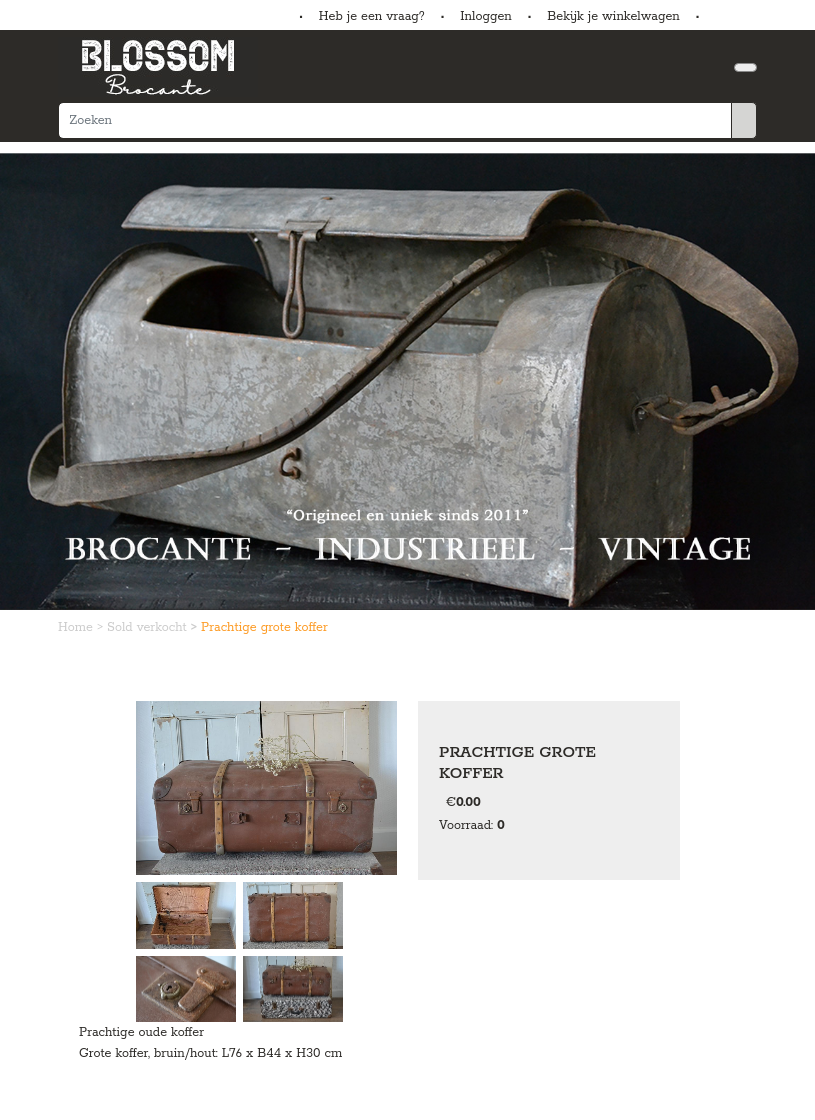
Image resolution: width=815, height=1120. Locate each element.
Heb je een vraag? (372, 16)
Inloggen (485, 16)
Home (77, 627)
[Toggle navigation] (745, 67)
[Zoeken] (395, 120)
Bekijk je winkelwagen (613, 16)
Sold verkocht (149, 627)
